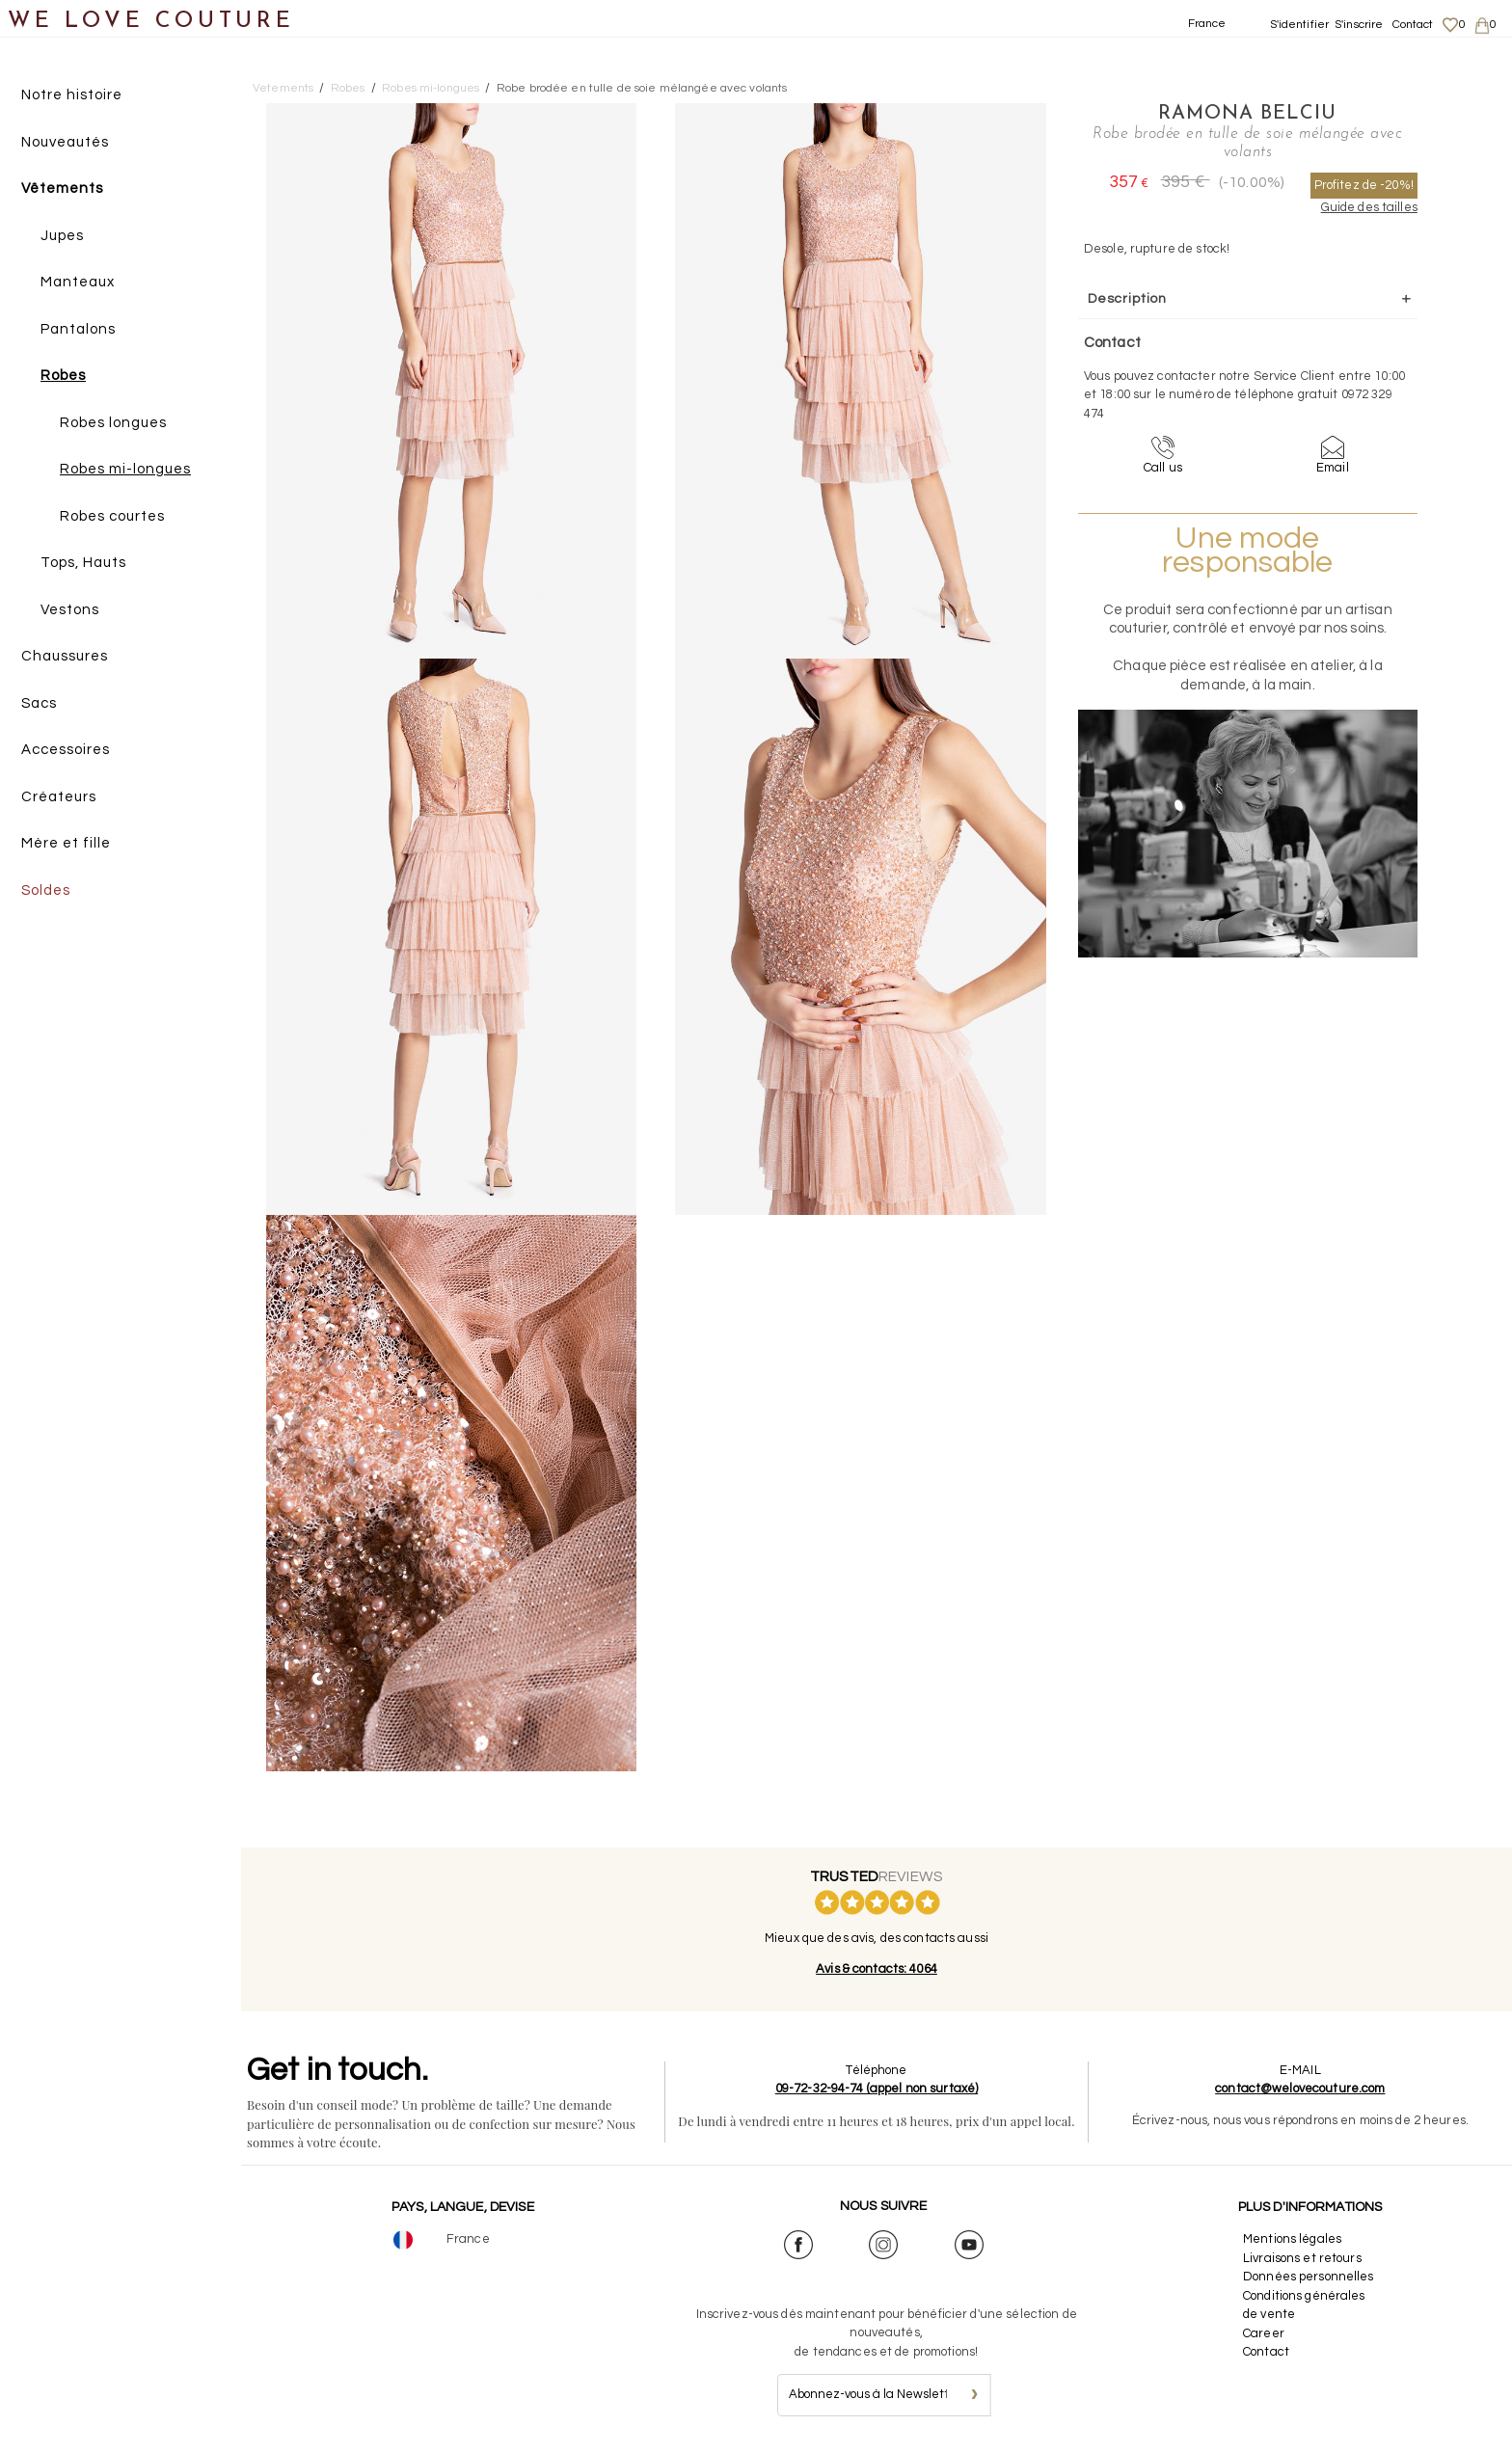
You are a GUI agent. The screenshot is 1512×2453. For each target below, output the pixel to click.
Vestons (69, 610)
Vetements (283, 88)
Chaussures (64, 656)
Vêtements (62, 188)
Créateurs (58, 797)
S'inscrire (1359, 24)
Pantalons (78, 329)
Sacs (39, 703)
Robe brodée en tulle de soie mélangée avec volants (642, 88)
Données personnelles (1308, 2276)
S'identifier (1300, 24)
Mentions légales (1292, 2239)
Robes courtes (112, 516)
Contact (1413, 24)
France (1207, 23)
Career (1263, 2333)
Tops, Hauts (83, 562)
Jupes (62, 236)
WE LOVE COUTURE (151, 22)
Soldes (45, 890)
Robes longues (113, 423)
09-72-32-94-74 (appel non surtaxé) (876, 2088)
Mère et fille (66, 843)
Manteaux (77, 282)
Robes (63, 375)
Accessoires (65, 749)
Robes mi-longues (125, 469)
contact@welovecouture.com (1300, 2088)
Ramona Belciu (1247, 113)
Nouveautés (65, 142)
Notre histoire (71, 95)
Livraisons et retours (1302, 2258)
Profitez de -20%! (1364, 185)
